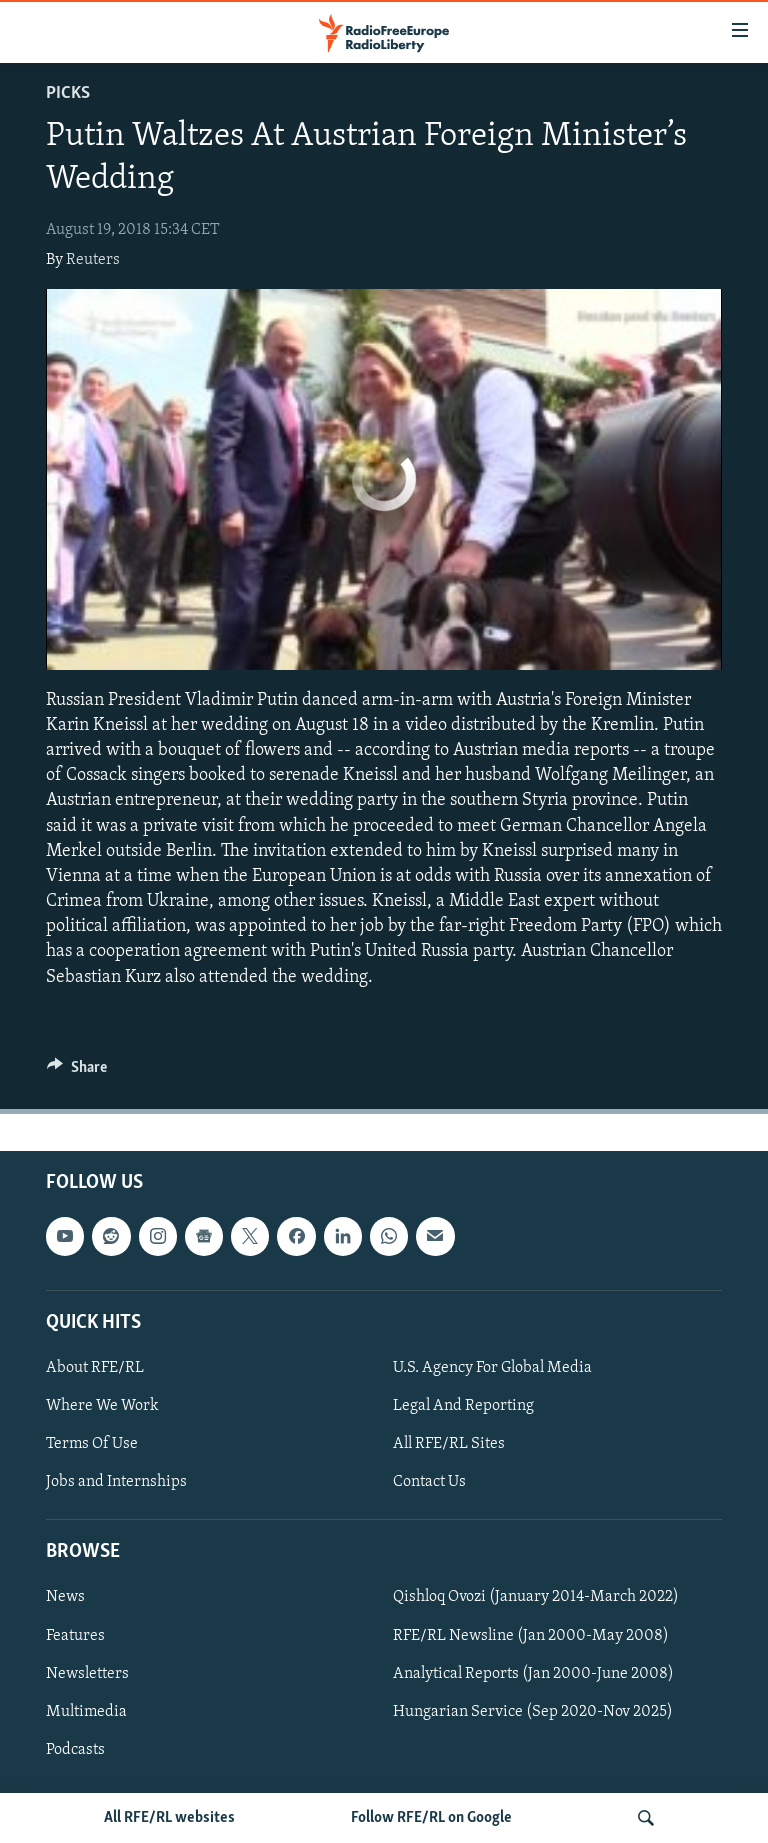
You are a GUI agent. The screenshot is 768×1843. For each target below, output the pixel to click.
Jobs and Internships (116, 1482)
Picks (68, 93)
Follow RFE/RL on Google (431, 1818)
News (65, 1597)
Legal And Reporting (463, 1406)
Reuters (93, 260)
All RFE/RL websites (169, 1818)
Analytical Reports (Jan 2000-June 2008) (533, 1673)
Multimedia (86, 1712)
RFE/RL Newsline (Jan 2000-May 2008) (531, 1635)
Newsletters (87, 1673)
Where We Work (102, 1406)
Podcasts (75, 1750)
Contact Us (429, 1482)
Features (75, 1635)
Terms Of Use (92, 1444)
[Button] (77, 1072)
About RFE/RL (95, 1368)
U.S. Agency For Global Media (492, 1368)
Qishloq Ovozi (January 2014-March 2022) (536, 1597)
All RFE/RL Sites (449, 1444)
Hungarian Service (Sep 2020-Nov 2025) (533, 1712)
